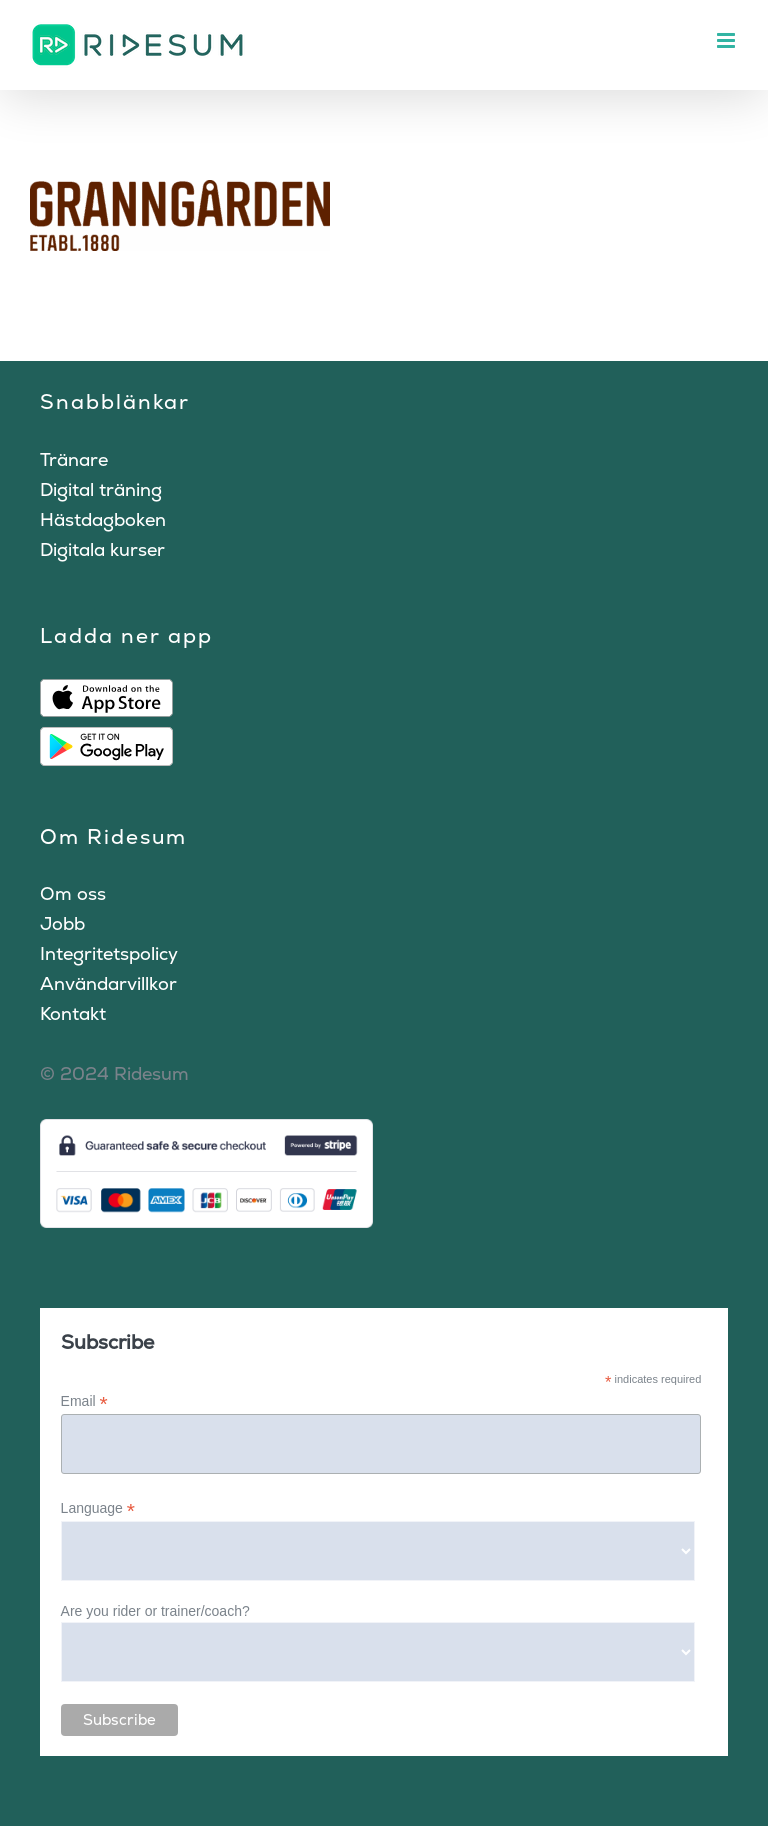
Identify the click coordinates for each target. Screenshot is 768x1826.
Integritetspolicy (109, 953)
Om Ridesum (113, 836)
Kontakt (73, 1013)
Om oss (73, 893)
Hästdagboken (103, 519)
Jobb (62, 923)
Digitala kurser (102, 549)
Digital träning (101, 489)
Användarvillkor (108, 983)
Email (84, 1401)
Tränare (74, 459)
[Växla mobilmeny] (727, 40)
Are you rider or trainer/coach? (155, 1611)
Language (98, 1508)
